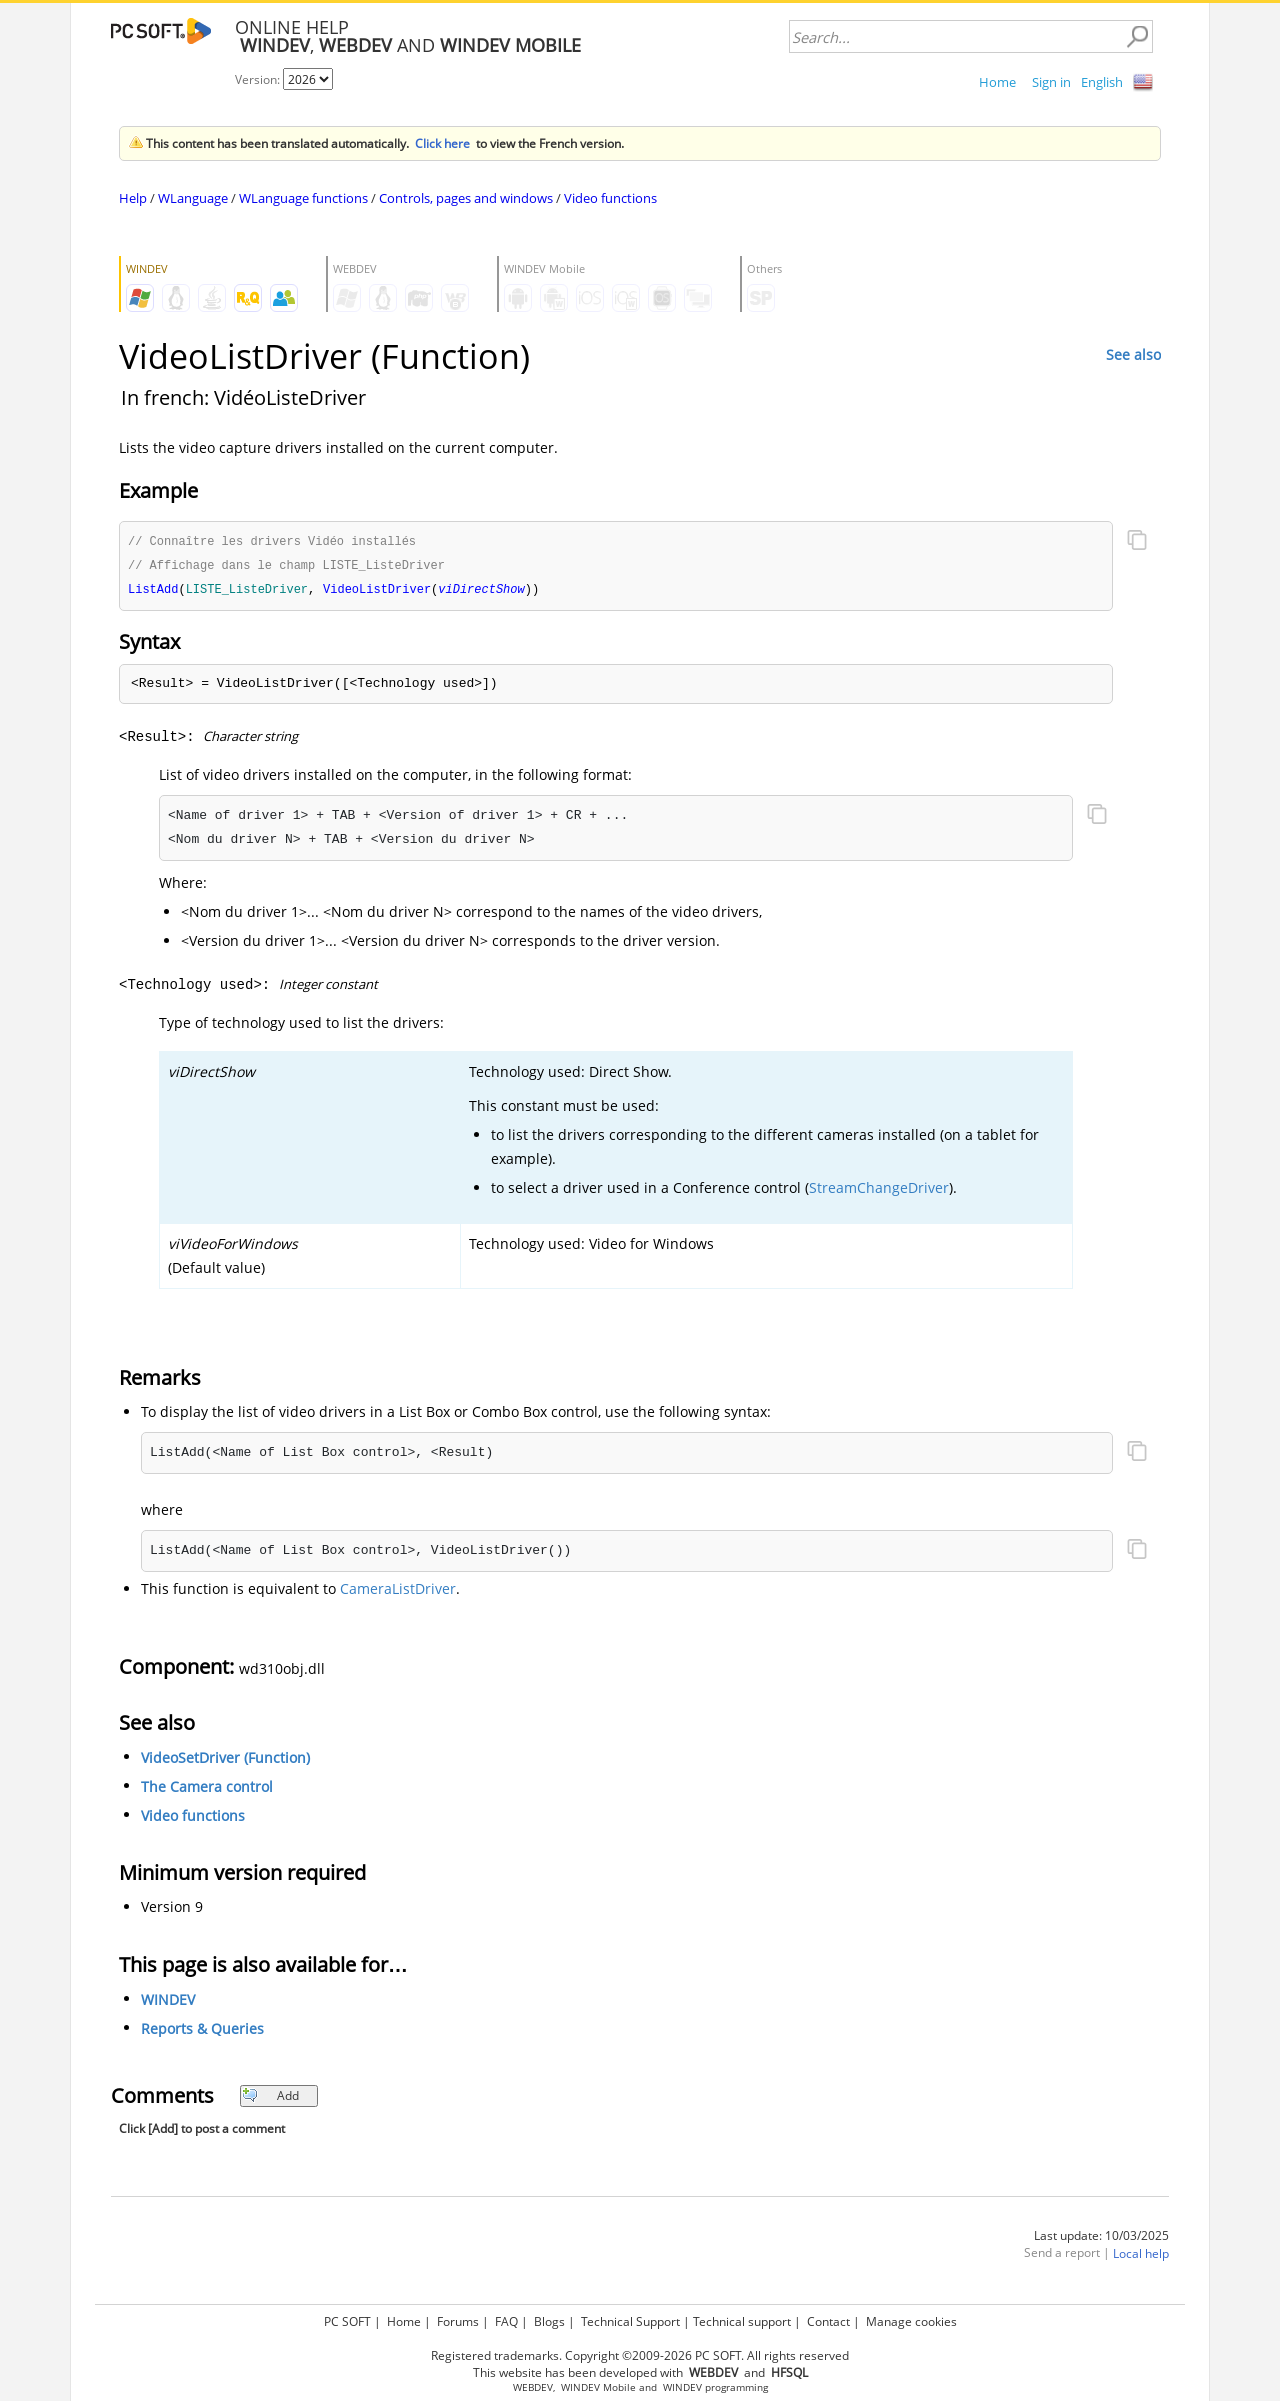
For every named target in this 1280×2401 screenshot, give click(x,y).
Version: (259, 79)
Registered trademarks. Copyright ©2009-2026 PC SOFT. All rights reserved (640, 2355)
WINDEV (168, 2002)
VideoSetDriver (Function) (225, 1760)
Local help (1141, 2256)
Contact (828, 2321)
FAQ (506, 2321)
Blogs (549, 2321)
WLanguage (193, 198)
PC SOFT (347, 2321)
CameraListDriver (398, 1591)
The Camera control (207, 1789)
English (1102, 82)
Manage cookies (911, 2321)
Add (270, 2098)
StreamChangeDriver (879, 1190)
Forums (458, 2321)
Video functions (610, 198)
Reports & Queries (202, 2031)
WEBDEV (533, 2387)
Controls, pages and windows (466, 198)
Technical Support (630, 2321)
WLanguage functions (303, 198)
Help (133, 198)
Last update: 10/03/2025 (1101, 2238)
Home (997, 82)
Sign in (1051, 82)
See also (1133, 354)
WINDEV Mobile (598, 2387)
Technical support (742, 2321)
